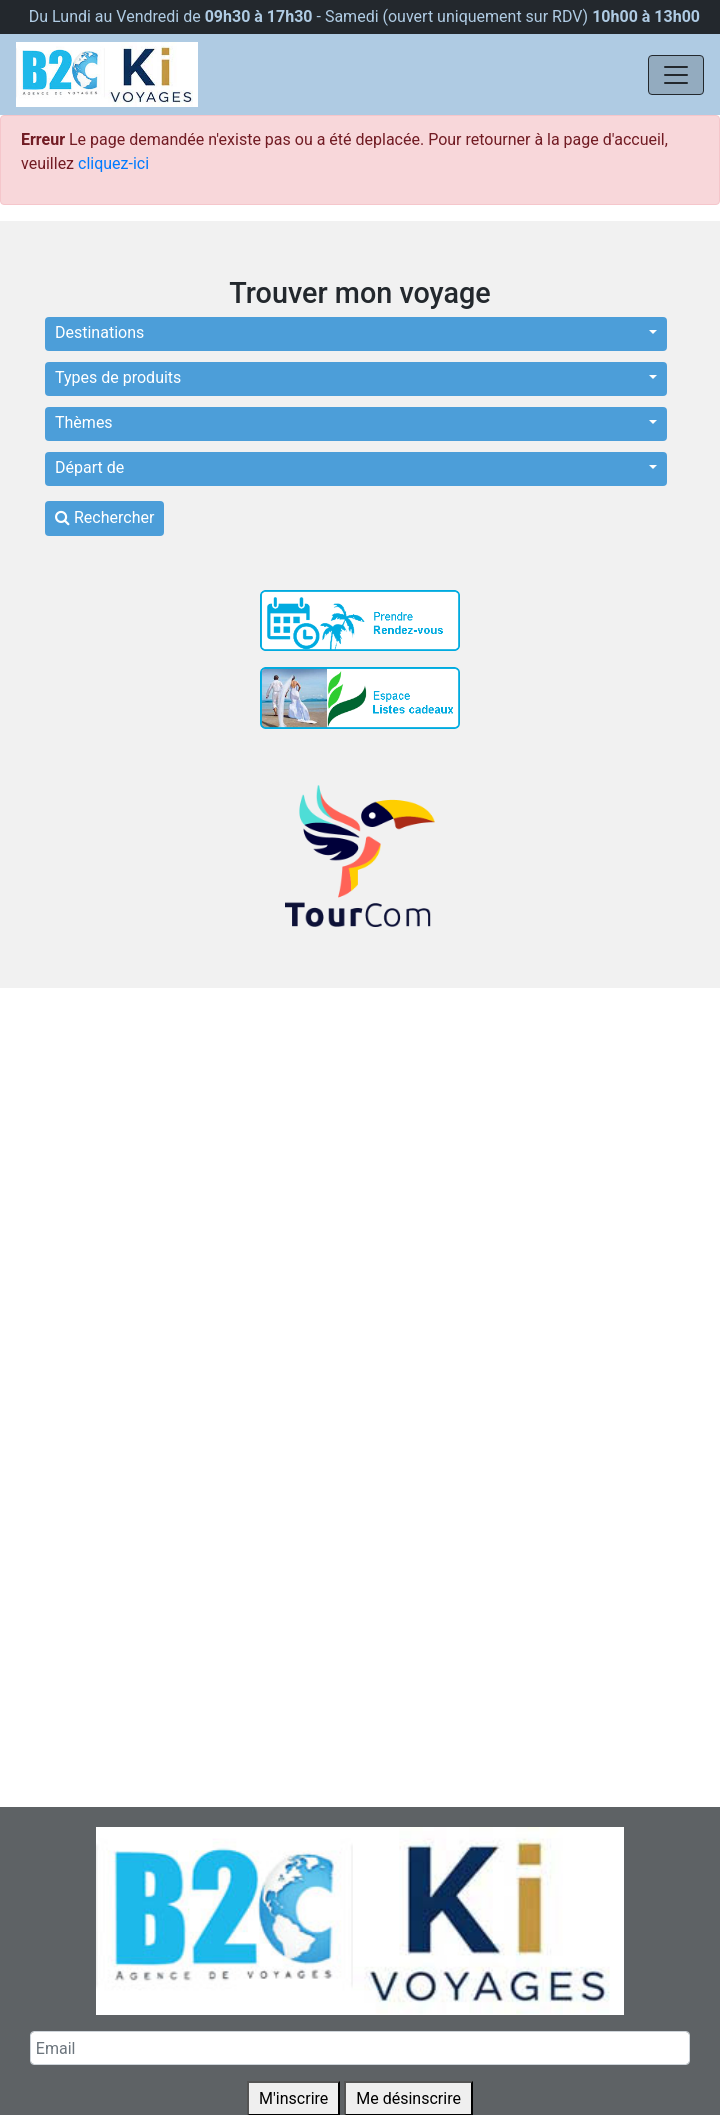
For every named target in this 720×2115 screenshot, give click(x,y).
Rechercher (104, 517)
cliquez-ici (113, 163)
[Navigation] (676, 75)
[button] (356, 334)
